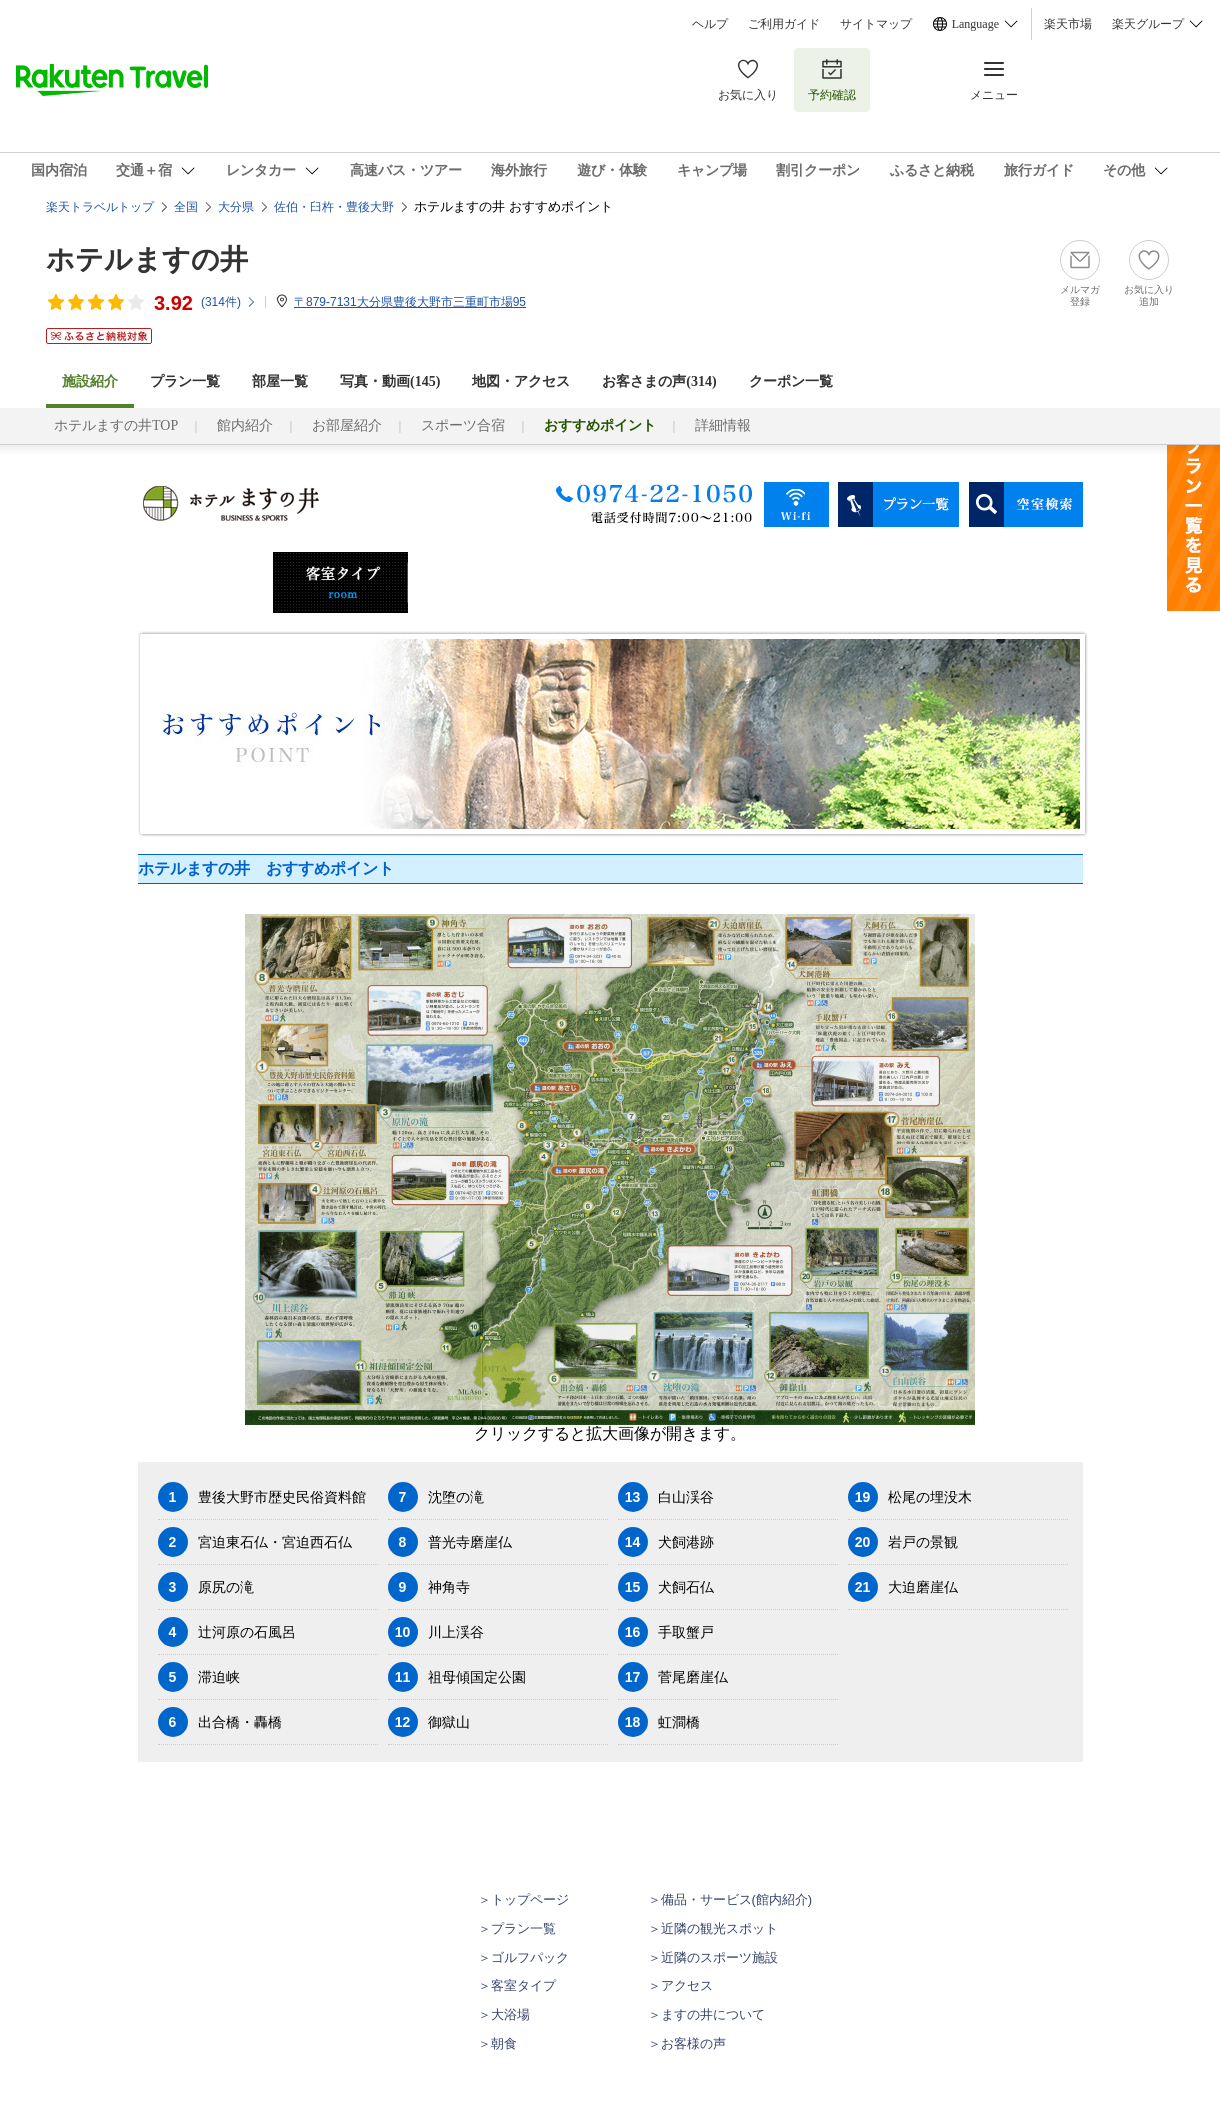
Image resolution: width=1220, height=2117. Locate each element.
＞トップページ (523, 1899)
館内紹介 (245, 425)
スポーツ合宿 (463, 425)
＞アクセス (680, 1985)
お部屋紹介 (347, 425)
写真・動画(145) (390, 381)
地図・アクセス (521, 381)
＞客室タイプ (517, 1985)
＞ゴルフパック (523, 1957)
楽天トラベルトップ (100, 207)
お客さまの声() (659, 381)
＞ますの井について (706, 2014)
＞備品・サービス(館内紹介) (730, 1899)
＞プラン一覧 (517, 1928)
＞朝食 (497, 2043)
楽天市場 (1068, 24)
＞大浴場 (504, 2014)
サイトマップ (876, 24)
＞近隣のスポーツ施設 (713, 1957)
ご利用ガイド (784, 24)
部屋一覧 (280, 381)
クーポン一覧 (791, 381)
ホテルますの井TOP (116, 425)
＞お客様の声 (687, 2043)
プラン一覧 (185, 381)
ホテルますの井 (147, 259)
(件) (229, 302)
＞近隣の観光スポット (713, 1928)
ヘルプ (710, 24)
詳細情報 (723, 425)
